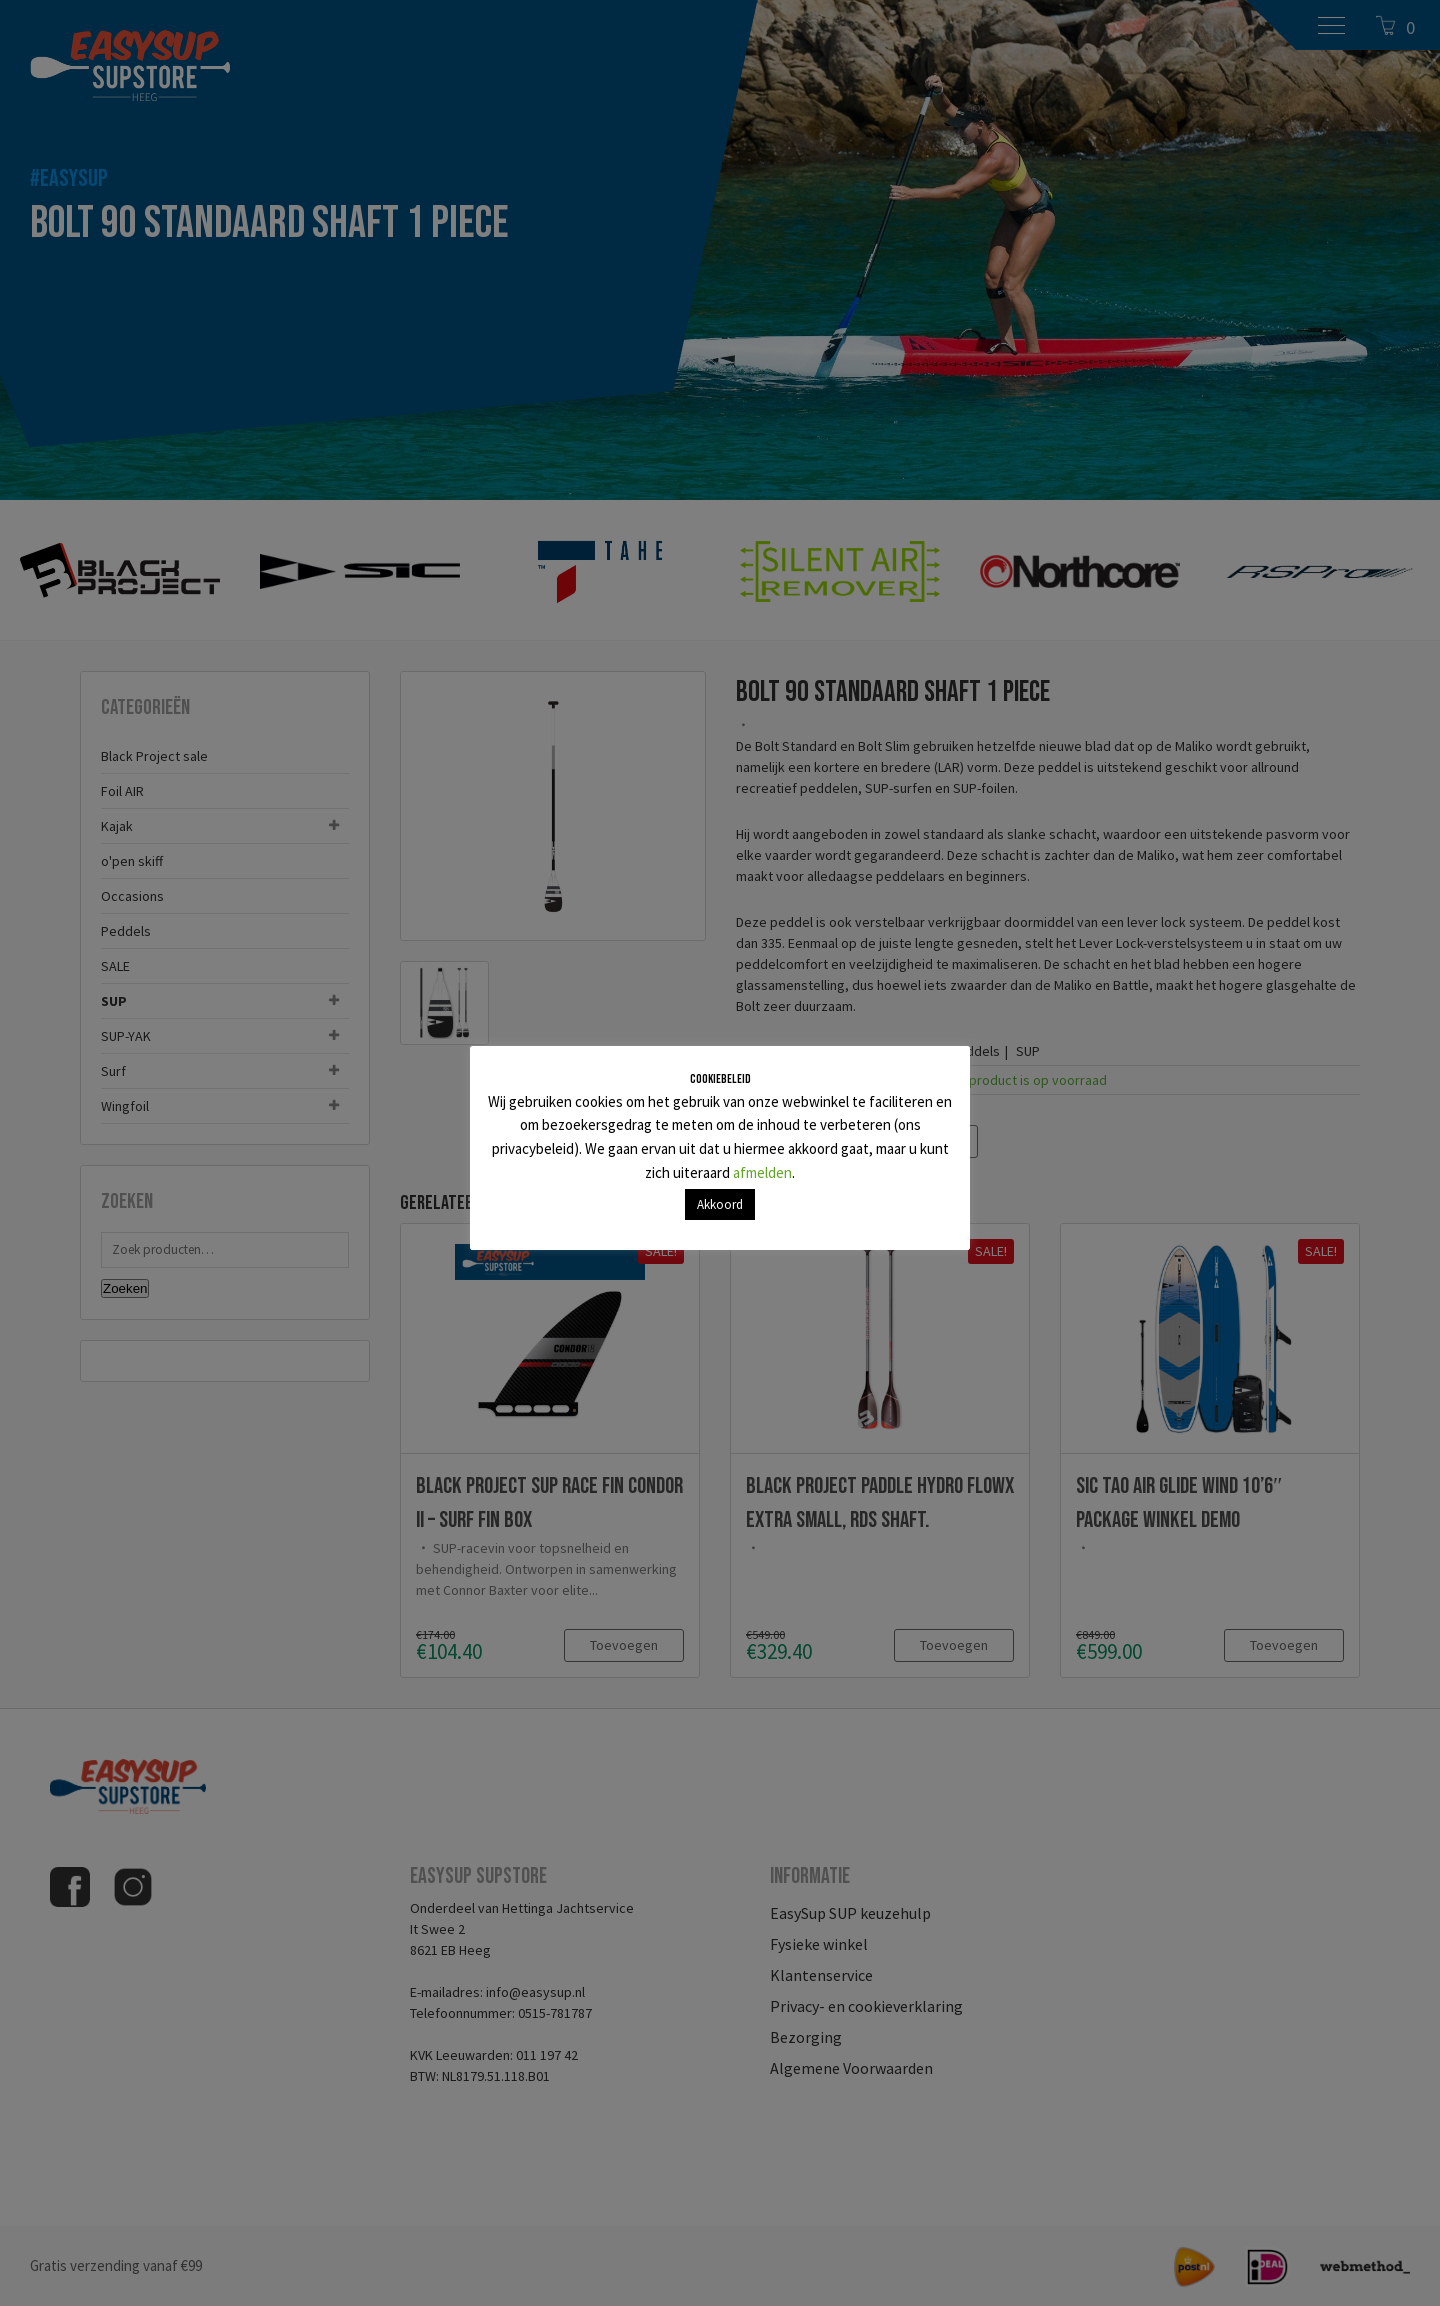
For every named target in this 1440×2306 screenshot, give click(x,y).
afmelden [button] (762, 1172)
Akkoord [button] (720, 1204)
